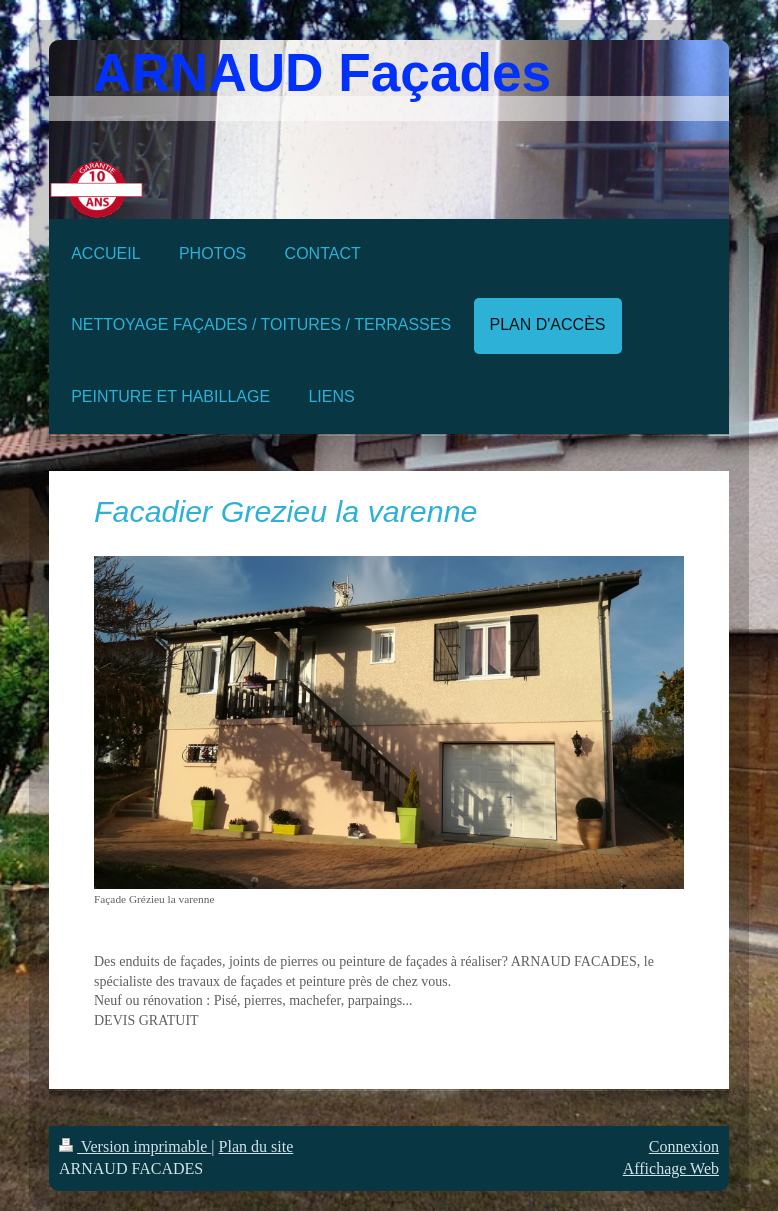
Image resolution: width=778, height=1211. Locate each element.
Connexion (684, 1146)
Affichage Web (671, 1168)
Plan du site (256, 1146)
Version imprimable (135, 1146)
